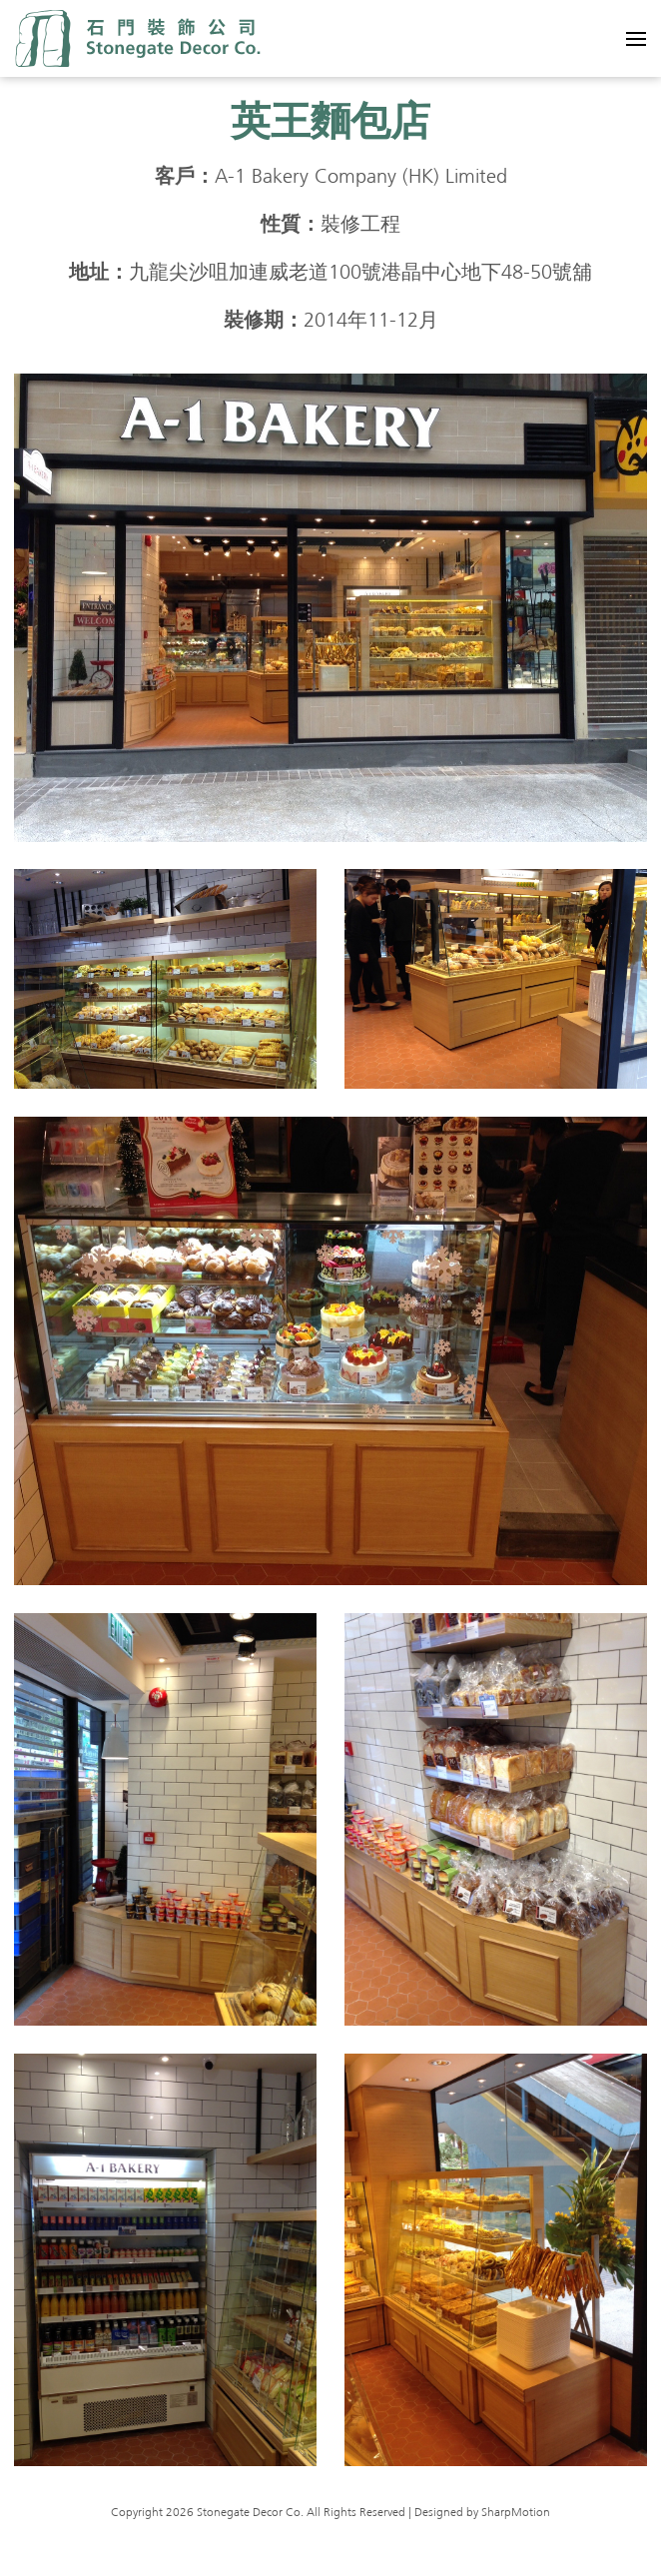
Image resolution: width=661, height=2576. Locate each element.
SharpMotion (515, 2513)
